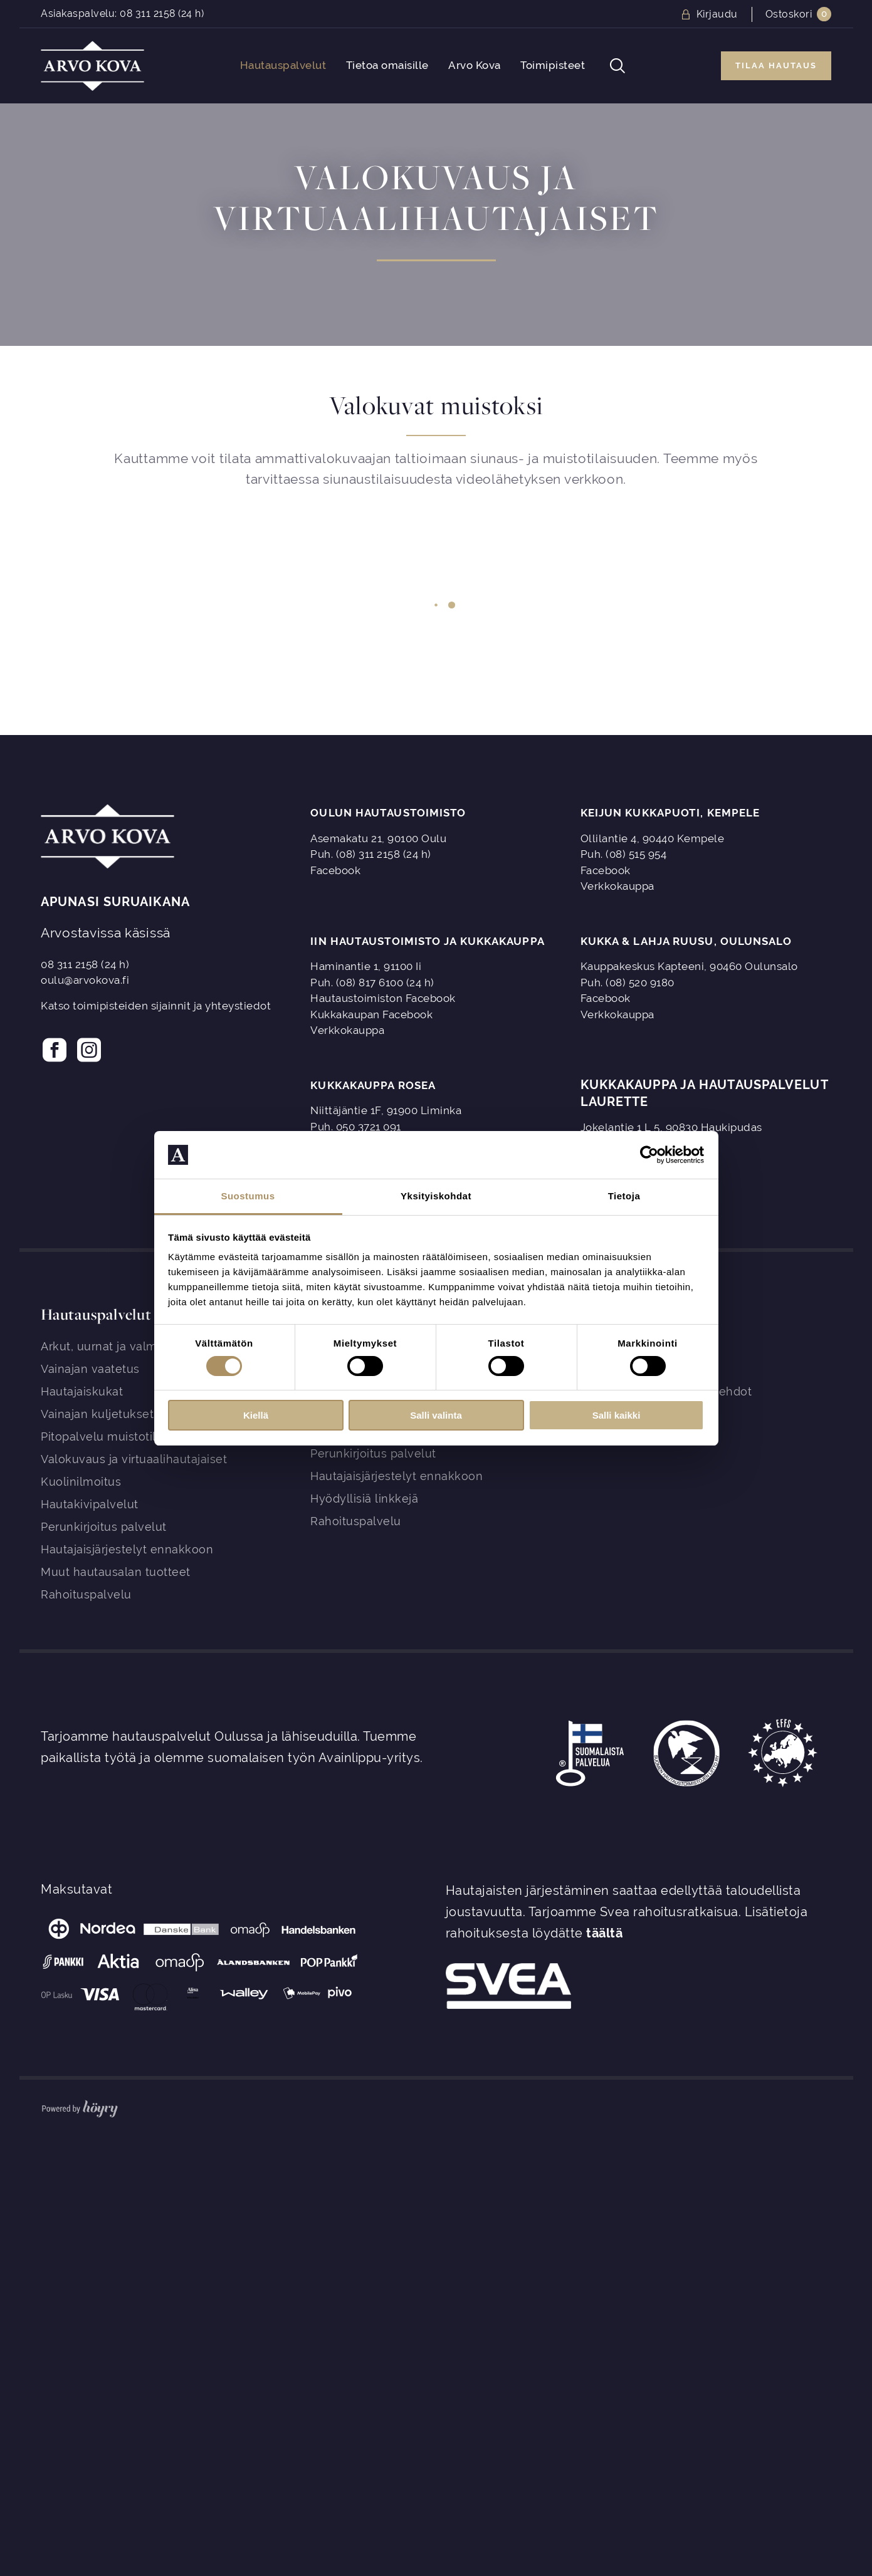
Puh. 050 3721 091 (355, 1126)
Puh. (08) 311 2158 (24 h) (370, 854)
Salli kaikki (616, 1415)
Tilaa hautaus (776, 65)
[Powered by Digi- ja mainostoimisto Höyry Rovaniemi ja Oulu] (80, 2106)
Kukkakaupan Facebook (371, 1014)
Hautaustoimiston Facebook (383, 998)
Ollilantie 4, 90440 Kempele (652, 838)
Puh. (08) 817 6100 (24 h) (372, 982)
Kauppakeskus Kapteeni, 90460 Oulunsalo (689, 966)
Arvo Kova (474, 65)
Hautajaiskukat (82, 1391)
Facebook (335, 870)
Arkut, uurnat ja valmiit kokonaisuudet (147, 1346)
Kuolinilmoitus (81, 1481)
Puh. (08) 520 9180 (627, 982)
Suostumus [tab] (248, 1196)
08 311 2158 (148, 13)
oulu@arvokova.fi (85, 980)
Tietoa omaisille (387, 65)
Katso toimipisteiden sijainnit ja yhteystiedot (156, 1005)
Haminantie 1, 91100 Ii (365, 966)
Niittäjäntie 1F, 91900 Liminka (385, 1110)
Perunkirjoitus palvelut (104, 1526)
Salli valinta (436, 1415)
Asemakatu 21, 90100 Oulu (378, 838)
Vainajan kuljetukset (97, 1414)
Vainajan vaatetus (90, 1368)
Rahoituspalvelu (86, 1594)
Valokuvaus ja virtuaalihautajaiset (134, 1459)
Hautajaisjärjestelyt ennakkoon (127, 1549)
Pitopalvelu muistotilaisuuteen (126, 1436)
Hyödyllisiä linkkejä (364, 1498)
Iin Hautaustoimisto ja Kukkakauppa (427, 941)
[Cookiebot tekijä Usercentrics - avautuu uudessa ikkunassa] (649, 1154)
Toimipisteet (552, 65)
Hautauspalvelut (283, 65)
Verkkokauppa (617, 886)
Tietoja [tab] (624, 1196)
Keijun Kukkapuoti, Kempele (670, 812)
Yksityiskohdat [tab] (436, 1196)
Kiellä (255, 1415)
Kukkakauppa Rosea (373, 1085)
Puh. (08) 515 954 (623, 854)
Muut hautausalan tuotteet (116, 1571)
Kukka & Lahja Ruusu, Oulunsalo (686, 941)
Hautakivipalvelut (90, 1504)
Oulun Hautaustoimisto (388, 812)
